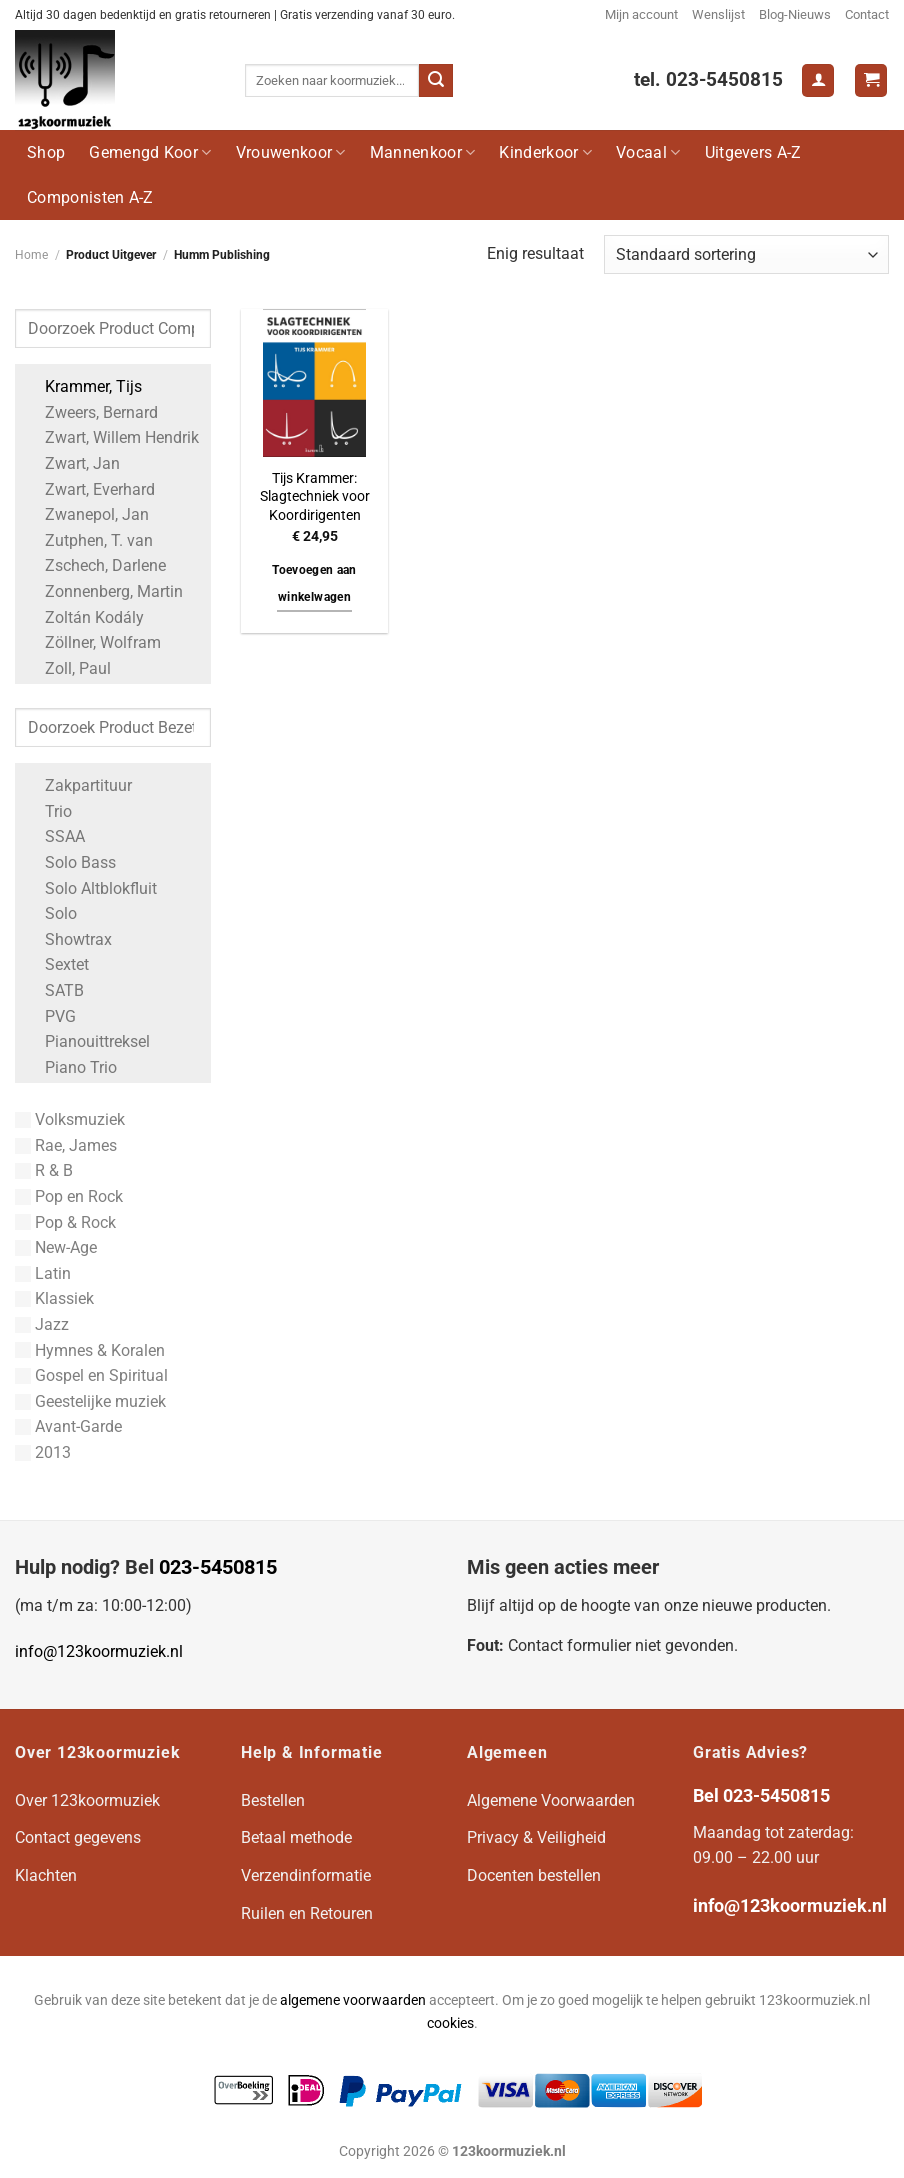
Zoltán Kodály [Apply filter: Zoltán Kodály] (84, 617)
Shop (46, 152)
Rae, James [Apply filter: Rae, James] (66, 1145)
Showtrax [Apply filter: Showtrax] (68, 939)
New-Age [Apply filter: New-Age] (56, 1247)
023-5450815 (218, 1567)
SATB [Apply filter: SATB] (54, 990)
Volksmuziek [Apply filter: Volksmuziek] (70, 1119)
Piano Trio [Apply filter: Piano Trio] (71, 1067)
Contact (867, 14)
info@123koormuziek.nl (99, 1651)
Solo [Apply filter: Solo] (51, 913)
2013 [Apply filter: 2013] (43, 1452)
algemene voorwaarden (353, 2000)
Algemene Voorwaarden (551, 1800)
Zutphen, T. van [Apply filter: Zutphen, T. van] (89, 540)
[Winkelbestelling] (746, 254)
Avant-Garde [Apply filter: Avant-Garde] (68, 1426)
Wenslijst (718, 14)
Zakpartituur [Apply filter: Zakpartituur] (78, 785)
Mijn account (641, 14)
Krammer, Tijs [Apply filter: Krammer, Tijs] (83, 386)
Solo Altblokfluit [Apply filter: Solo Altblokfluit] (91, 888)
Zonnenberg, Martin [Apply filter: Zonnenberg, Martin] (104, 591)
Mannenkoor (423, 152)
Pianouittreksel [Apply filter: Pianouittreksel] (87, 1041)
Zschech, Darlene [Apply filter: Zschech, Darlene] (95, 565)
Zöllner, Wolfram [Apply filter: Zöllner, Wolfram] (93, 642)
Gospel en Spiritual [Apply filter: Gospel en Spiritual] (91, 1375)
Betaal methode (296, 1837)
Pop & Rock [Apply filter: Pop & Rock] (65, 1222)
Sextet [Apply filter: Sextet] (57, 964)
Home (31, 255)
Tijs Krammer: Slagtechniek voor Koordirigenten (315, 497)
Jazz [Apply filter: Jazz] (42, 1324)
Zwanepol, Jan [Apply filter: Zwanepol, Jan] (87, 514)
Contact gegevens (78, 1837)
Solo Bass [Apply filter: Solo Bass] (70, 862)
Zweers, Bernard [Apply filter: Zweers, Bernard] (91, 412)
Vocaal (648, 152)
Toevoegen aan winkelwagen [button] (314, 584)
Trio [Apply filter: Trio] (48, 811)
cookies (450, 2023)
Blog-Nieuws (795, 14)
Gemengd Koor (150, 152)
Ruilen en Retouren (307, 1913)
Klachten (46, 1875)
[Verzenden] (436, 81)
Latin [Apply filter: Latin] (43, 1273)
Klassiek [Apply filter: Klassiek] (54, 1298)
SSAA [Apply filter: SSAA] (55, 836)
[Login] (818, 80)
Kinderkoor (545, 152)
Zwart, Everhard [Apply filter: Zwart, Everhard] (90, 489)
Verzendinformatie (306, 1875)
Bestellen (273, 1800)
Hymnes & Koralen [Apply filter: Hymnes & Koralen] (90, 1350)
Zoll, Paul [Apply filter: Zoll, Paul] (68, 668)
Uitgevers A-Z (753, 152)
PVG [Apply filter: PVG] (50, 1016)
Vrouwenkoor (291, 152)
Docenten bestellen (534, 1875)
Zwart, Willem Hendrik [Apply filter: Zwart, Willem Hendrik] (112, 437)
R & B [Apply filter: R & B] (44, 1170)
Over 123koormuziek (87, 1800)
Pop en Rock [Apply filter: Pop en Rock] (69, 1196)
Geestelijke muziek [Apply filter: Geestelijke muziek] (90, 1401)
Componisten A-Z (90, 197)
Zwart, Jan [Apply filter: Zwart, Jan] (72, 463)
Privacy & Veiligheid (536, 1837)
